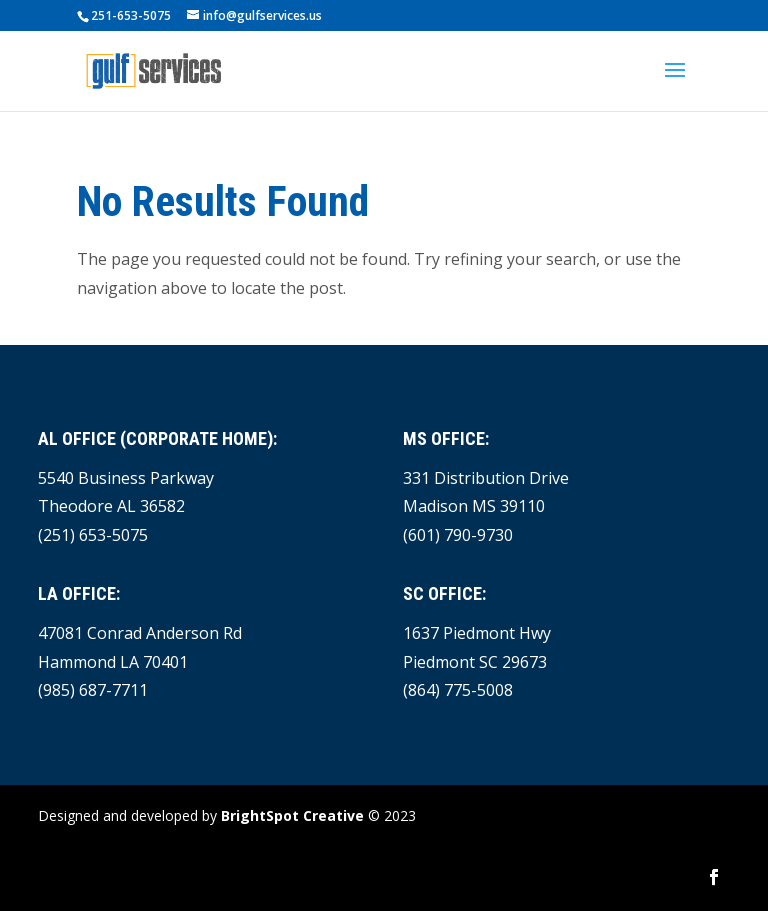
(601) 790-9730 (458, 535)
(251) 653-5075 (93, 535)
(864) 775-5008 (458, 690)
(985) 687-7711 (93, 690)
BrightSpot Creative (292, 815)
